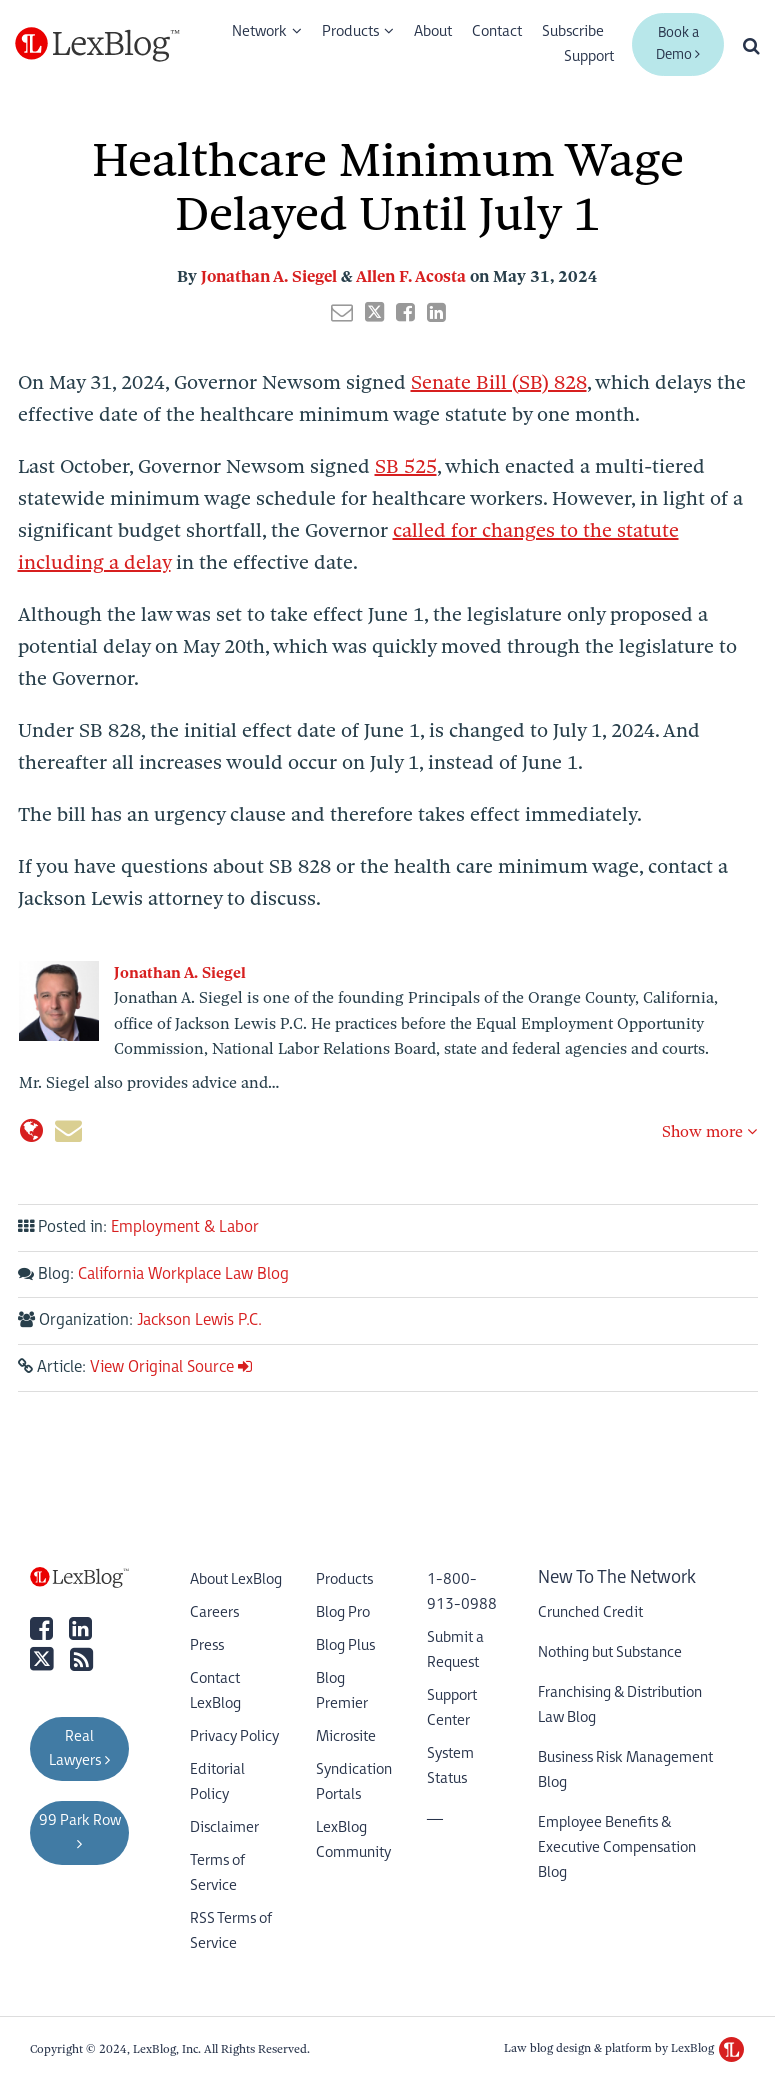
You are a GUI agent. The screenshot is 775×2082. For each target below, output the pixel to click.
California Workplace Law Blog (183, 1274)
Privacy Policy (234, 1736)
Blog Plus (345, 1645)
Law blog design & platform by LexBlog (624, 2048)
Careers (214, 1612)
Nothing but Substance (610, 1652)
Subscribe (573, 31)
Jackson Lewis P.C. (199, 1320)
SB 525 (406, 466)
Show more (709, 1132)
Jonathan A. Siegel (269, 276)
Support (589, 56)
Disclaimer (224, 1827)
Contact (497, 31)
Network (259, 31)
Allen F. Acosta (411, 276)
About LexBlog (236, 1579)
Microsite (346, 1736)
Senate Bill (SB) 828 (499, 382)
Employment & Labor (185, 1227)
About (433, 31)
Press (207, 1645)
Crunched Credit (590, 1612)
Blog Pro (343, 1612)
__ (435, 1811)
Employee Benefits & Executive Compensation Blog (617, 1847)
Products (350, 31)
